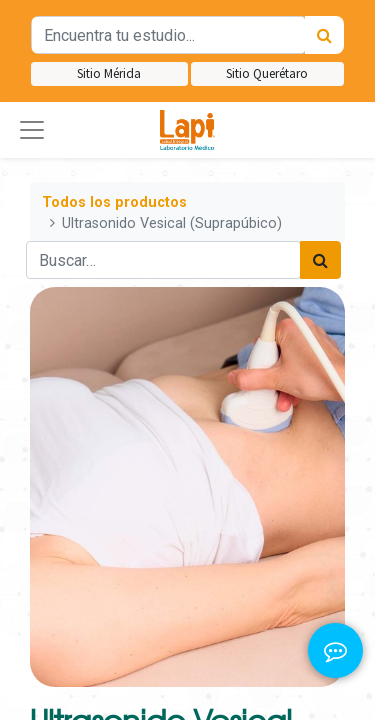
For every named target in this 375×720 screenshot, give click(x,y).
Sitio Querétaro (267, 73)
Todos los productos (114, 202)
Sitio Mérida (109, 73)
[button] (32, 130)
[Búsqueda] (324, 35)
